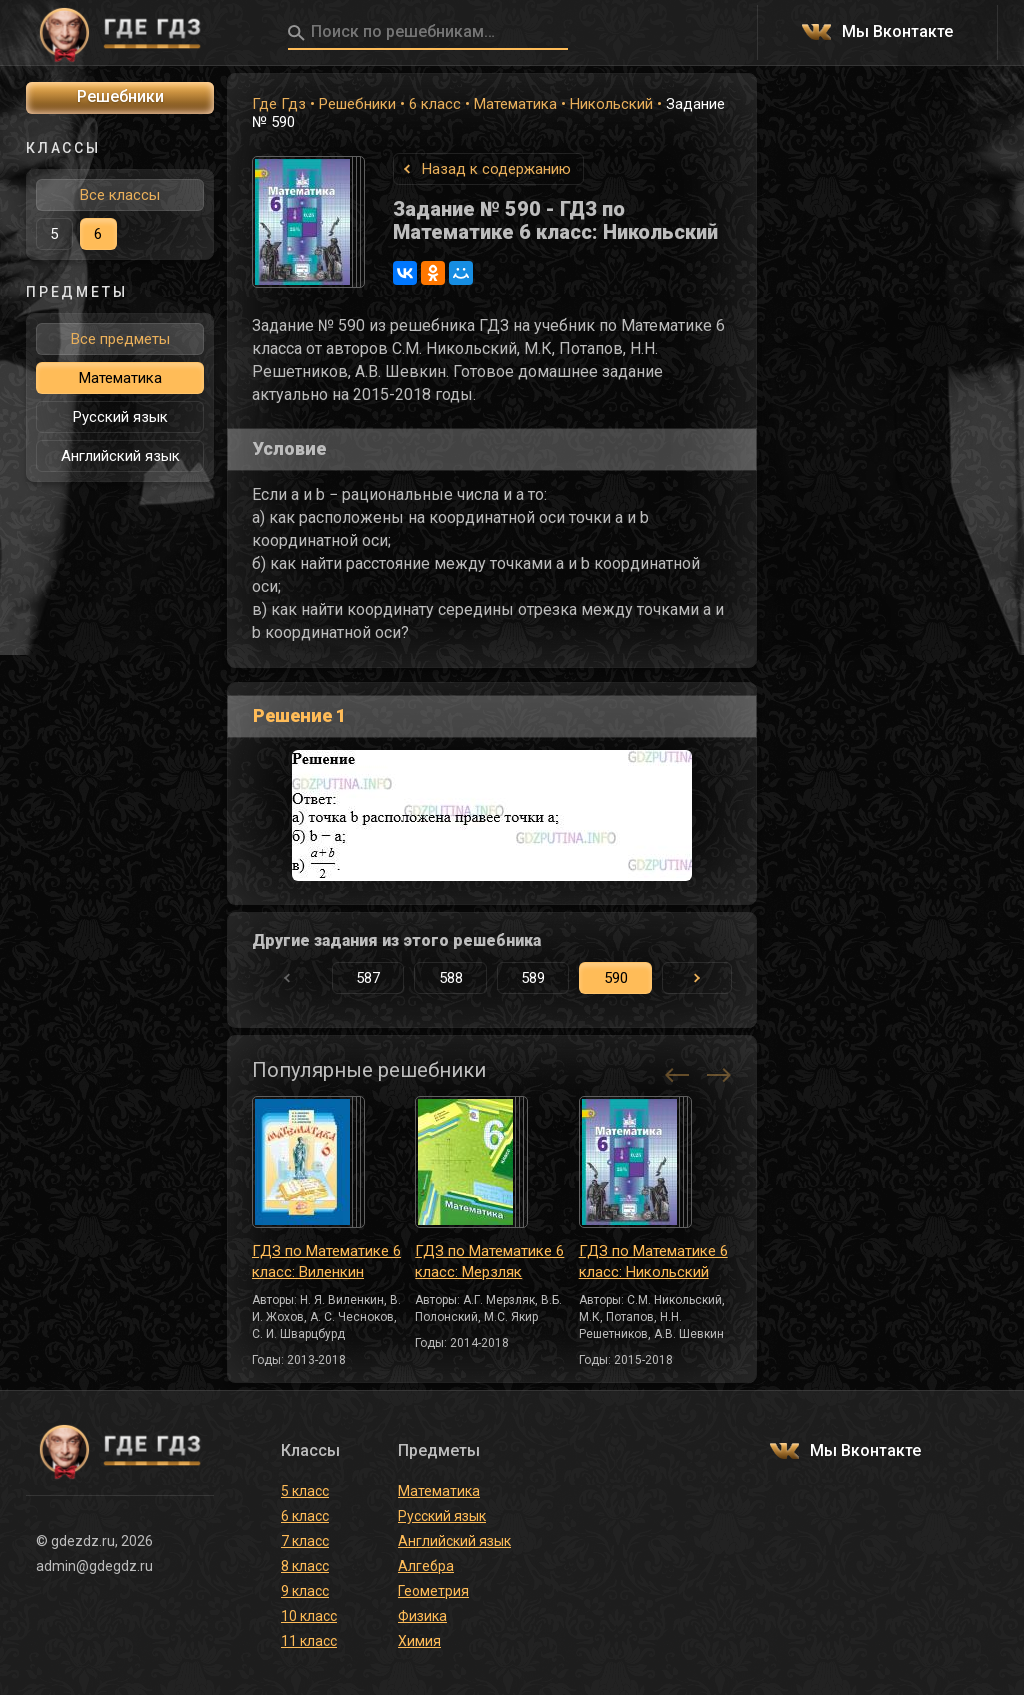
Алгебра (426, 1566)
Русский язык (120, 417)
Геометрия (433, 1591)
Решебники (357, 104)
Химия (419, 1641)
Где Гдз (279, 104)
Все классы (120, 195)
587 (368, 978)
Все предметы (120, 339)
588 (451, 978)
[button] (697, 978)
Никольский (611, 104)
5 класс (305, 1491)
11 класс (309, 1641)
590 (616, 978)
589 (533, 978)
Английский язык (120, 456)
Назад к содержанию (496, 169)
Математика (515, 104)
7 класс (305, 1541)
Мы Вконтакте (897, 32)
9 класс (305, 1591)
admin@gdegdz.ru (94, 1566)
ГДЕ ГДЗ (120, 33)
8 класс (305, 1566)
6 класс (435, 104)
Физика (422, 1616)
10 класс (309, 1616)
